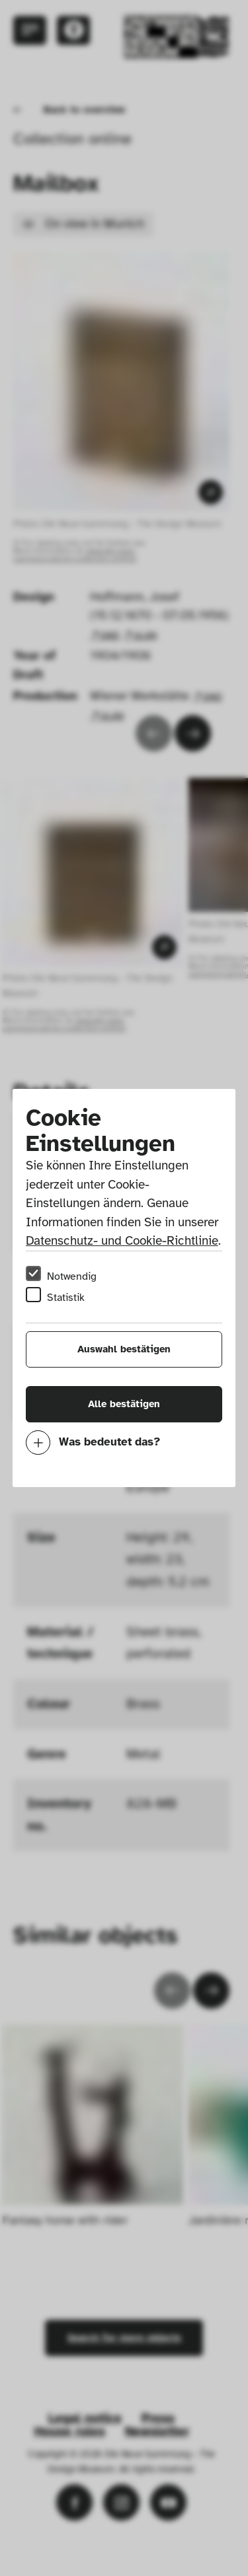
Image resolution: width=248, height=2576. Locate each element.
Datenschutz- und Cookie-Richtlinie (122, 1241)
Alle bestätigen (124, 1404)
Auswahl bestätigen (124, 1349)
